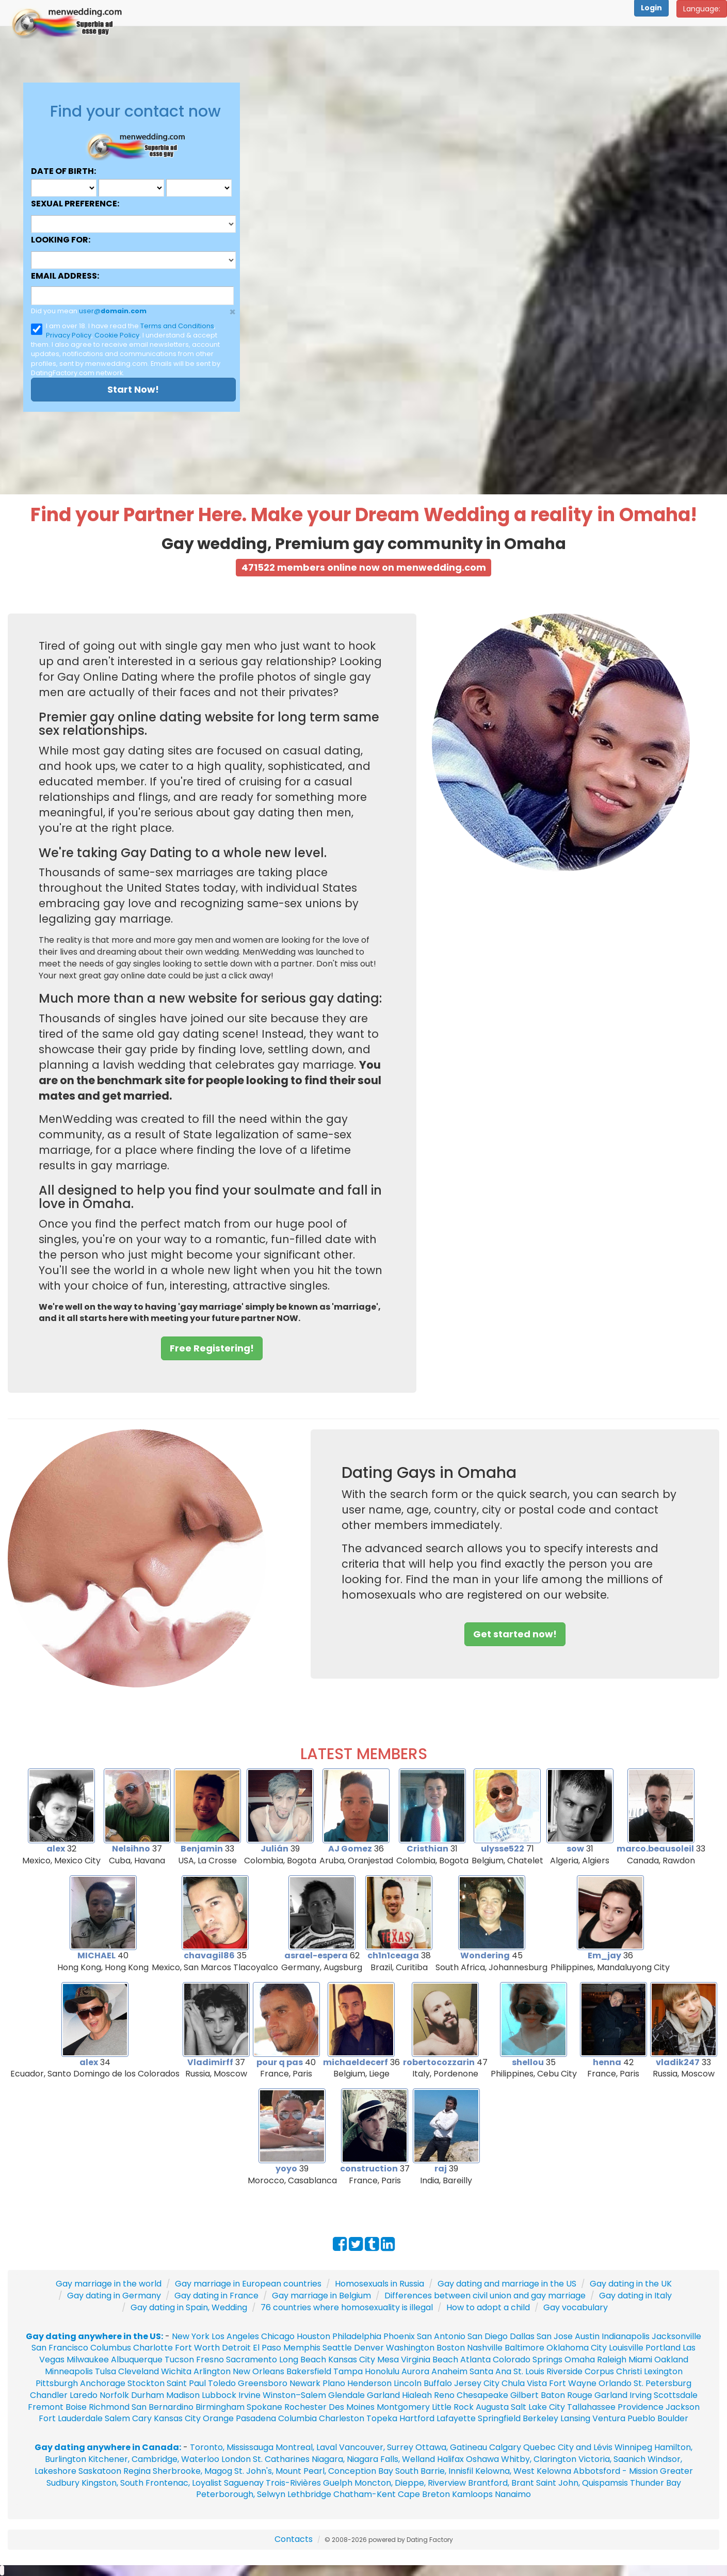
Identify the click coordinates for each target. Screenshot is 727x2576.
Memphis (301, 2348)
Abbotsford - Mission (615, 2471)
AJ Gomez (350, 1849)
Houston (314, 2336)
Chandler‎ (49, 2395)
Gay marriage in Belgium (321, 2295)
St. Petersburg (662, 2383)
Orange (218, 2418)
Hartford (416, 2418)
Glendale (346, 2395)
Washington (410, 2348)
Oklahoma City (576, 2348)
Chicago (278, 2336)
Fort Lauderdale (71, 2418)
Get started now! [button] (515, 1634)
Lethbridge (310, 2494)
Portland (663, 2348)
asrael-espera (316, 1955)
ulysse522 (502, 1849)
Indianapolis (626, 2336)
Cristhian (427, 1849)
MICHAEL (96, 1955)
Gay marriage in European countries (248, 2284)
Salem (117, 2418)
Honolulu (382, 2371)
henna (607, 2062)
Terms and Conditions (177, 325)
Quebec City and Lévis (567, 2447)
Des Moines (352, 2407)
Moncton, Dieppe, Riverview (410, 2483)
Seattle (337, 2348)
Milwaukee (88, 2359)
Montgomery (403, 2407)
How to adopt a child (488, 2307)
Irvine (249, 2395)
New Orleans (258, 2371)
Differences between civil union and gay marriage (485, 2295)
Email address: (65, 276)
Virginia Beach (429, 2359)
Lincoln (408, 2383)
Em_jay (604, 1955)
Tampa (348, 2371)
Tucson (179, 2359)
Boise (76, 2407)
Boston (451, 2348)
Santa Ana (490, 2371)
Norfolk (114, 2395)
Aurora (415, 2371)
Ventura (608, 2418)
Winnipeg (633, 2447)
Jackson (683, 2407)
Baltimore (524, 2348)
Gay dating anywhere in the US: (94, 2336)
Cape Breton (424, 2494)
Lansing (575, 2418)
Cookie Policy (116, 335)
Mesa (388, 2359)
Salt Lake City (538, 2407)
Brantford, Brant (501, 2483)
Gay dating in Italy (635, 2295)
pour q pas (279, 2062)
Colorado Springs (527, 2359)
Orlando (615, 2383)
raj (440, 2169)
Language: (701, 9)
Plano (333, 2383)
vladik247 (678, 2062)
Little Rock (453, 2407)
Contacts (293, 2539)
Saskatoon (99, 2471)
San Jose (555, 2336)
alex (55, 1849)
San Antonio (441, 2336)
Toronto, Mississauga (231, 2447)
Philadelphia (356, 2336)
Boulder (672, 2418)
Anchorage (102, 2383)
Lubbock (219, 2395)
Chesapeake (482, 2395)
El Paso (267, 2348)
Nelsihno (131, 1849)
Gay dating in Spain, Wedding (189, 2307)
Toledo (222, 2383)
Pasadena (256, 2418)
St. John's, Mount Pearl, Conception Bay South (326, 2471)
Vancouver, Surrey (377, 2447)
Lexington (663, 2371)
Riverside (564, 2371)
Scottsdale (676, 2395)
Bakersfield (308, 2371)
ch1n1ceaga (393, 1955)
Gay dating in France (216, 2295)
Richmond (109, 2407)
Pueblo (641, 2418)
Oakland (671, 2359)
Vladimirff (210, 2062)
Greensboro (262, 2383)
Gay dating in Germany (114, 2295)
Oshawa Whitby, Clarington (521, 2459)
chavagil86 (209, 1955)
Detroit (236, 2348)
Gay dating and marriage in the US (507, 2284)
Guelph (337, 2483)
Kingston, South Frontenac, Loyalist (152, 2483)
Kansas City (351, 2359)
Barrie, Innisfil (447, 2471)
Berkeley (540, 2418)
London (236, 2459)
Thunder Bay (655, 2483)
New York (190, 2336)
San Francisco (59, 2348)
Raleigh (611, 2359)
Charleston (341, 2418)
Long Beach (302, 2359)
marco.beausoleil (655, 1849)
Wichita (176, 2371)
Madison (183, 2395)
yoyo (286, 2169)
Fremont (45, 2407)
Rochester (306, 2407)
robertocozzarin (439, 2062)
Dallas (522, 2336)
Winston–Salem (294, 2395)
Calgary (505, 2447)
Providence (641, 2407)
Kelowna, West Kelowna (523, 2471)
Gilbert (524, 2395)
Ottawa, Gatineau (451, 2447)
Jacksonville (676, 2336)
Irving (640, 2395)
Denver (369, 2348)
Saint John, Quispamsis (582, 2483)
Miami (640, 2359)
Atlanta (475, 2359)
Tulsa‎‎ (105, 2371)
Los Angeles (235, 2336)
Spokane (265, 2407)
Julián (274, 1849)
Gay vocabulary (575, 2307)
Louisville (626, 2348)
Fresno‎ (210, 2359)
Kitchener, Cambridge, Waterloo (153, 2459)
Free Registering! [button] (212, 1348)
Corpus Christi (613, 2371)
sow (575, 1849)
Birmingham (220, 2407)
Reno (444, 2395)
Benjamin (202, 1849)
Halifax (450, 2459)
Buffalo (438, 2383)
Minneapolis (69, 2371)
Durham (147, 2395)
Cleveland (138, 2371)
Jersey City (476, 2383)
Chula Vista (524, 2383)
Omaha (579, 2359)
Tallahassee (591, 2407)
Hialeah (417, 2395)
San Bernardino (162, 2407)
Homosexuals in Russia (379, 2284)
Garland (383, 2395)
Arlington (212, 2371)
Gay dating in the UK (631, 2284)
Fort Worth (197, 2348)
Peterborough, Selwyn (240, 2494)
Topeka (381, 2418)
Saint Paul (186, 2383)
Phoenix (399, 2336)
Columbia (297, 2418)
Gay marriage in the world (108, 2284)
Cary (142, 2418)
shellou (528, 2062)
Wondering (485, 1955)
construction (369, 2169)
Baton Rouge (566, 2395)
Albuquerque (137, 2359)
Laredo (84, 2395)
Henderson (369, 2383)
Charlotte (153, 2348)
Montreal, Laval (306, 2447)
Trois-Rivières (293, 2483)
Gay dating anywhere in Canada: (108, 2447)
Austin (587, 2336)
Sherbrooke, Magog (192, 2471)
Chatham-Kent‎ (364, 2494)
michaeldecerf (355, 2062)
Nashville (485, 2348)
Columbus (110, 2348)
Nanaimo (513, 2494)
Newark (304, 2383)
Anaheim (449, 2371)
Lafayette (456, 2418)
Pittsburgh (57, 2383)
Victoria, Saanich (611, 2459)
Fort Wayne (572, 2383)
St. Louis (528, 2371)
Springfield (499, 2418)
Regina (138, 2471)
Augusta (492, 2407)
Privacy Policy (68, 335)
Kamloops (473, 2494)
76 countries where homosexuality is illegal (347, 2307)
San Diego (487, 2336)
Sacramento (251, 2359)
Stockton (146, 2383)
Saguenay (244, 2483)
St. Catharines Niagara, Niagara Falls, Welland (344, 2459)
